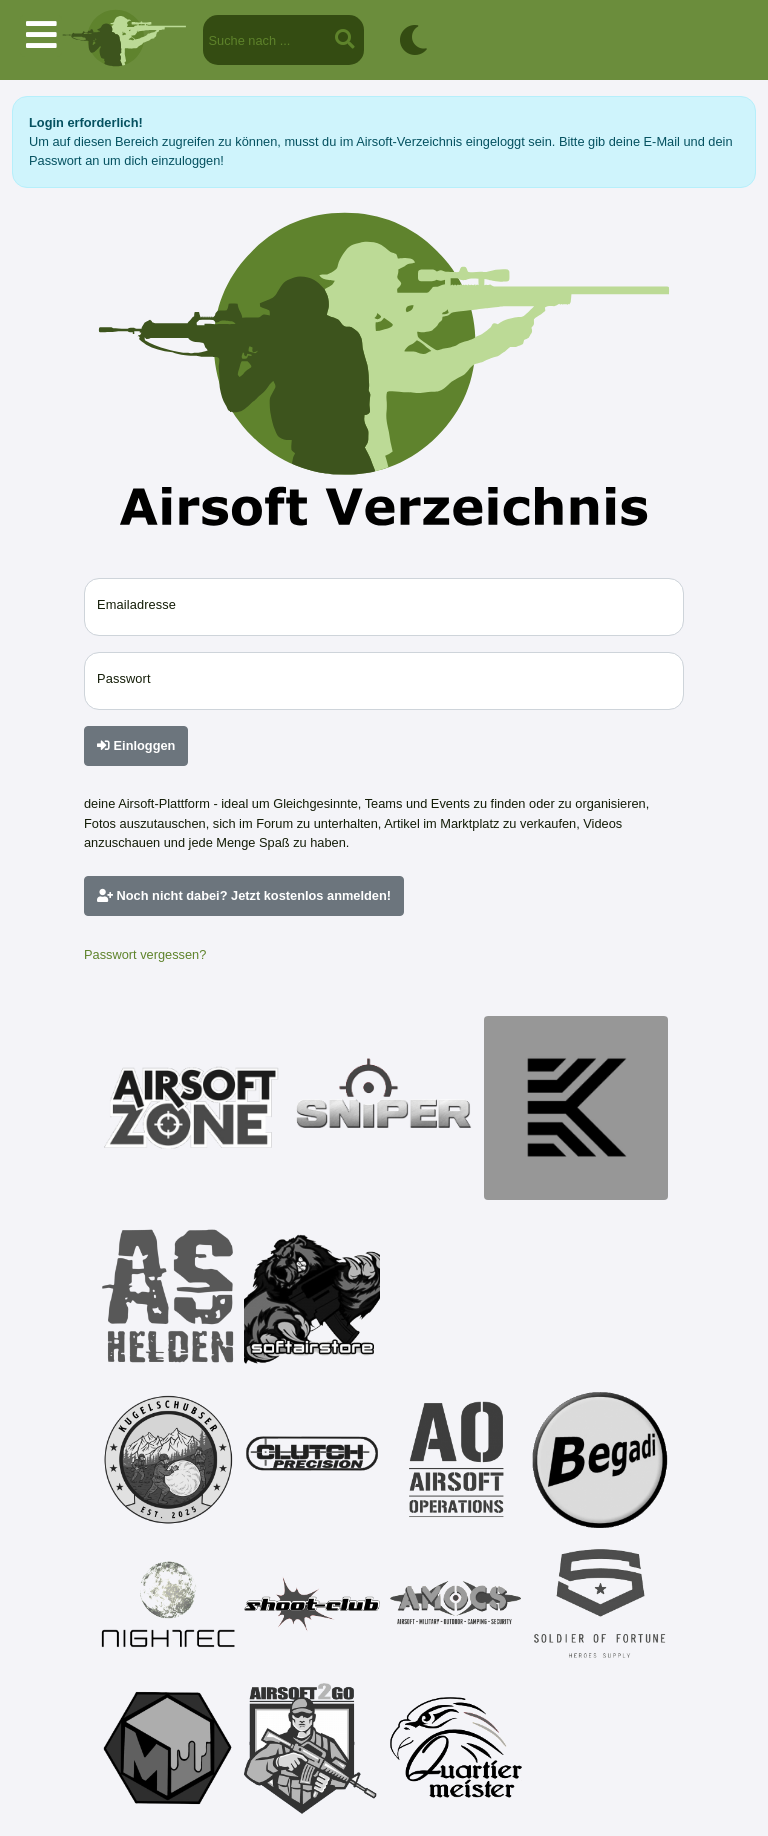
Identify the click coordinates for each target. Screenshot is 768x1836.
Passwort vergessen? (145, 954)
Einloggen (136, 745)
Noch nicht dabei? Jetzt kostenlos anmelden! (244, 895)
